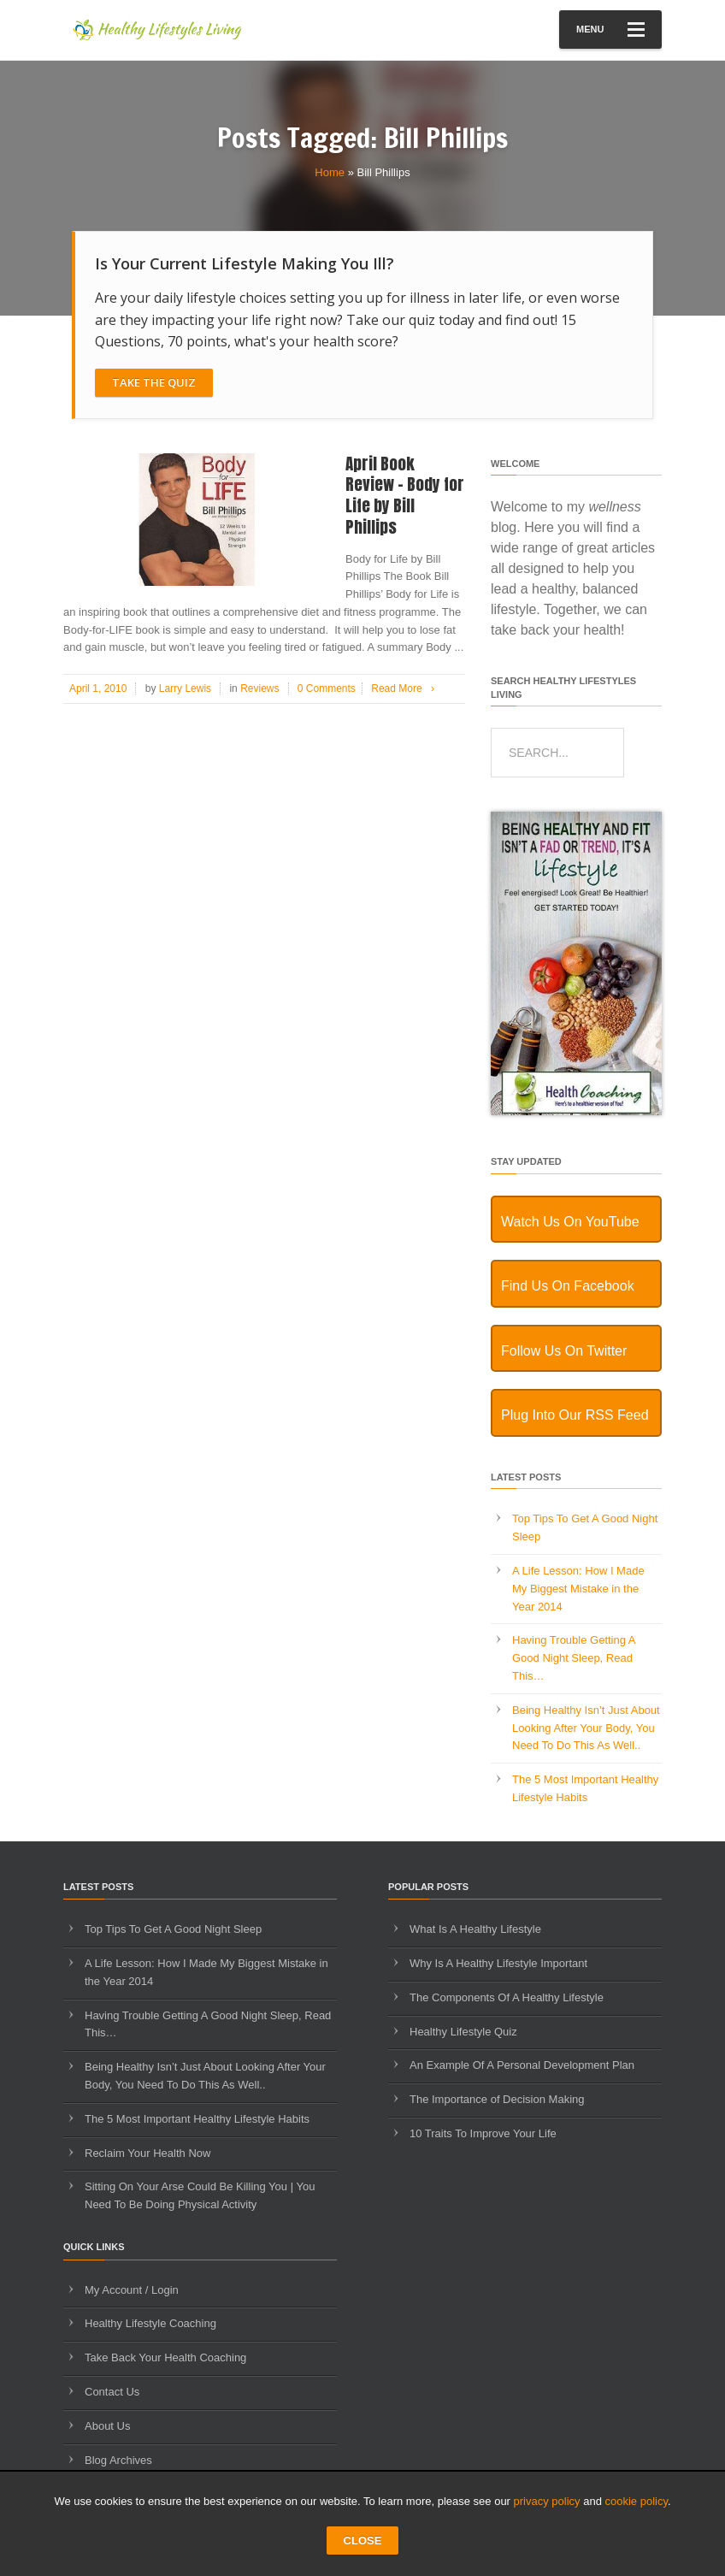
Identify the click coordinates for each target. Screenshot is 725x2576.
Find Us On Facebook (567, 1286)
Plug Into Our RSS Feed (575, 1415)
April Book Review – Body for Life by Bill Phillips (404, 495)
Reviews (259, 688)
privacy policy (547, 2501)
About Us (107, 2425)
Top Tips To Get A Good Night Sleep (173, 1929)
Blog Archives (118, 2460)
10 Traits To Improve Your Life (483, 2133)
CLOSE (363, 2540)
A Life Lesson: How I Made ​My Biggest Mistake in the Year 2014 (579, 1588)
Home (330, 172)
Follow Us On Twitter (564, 1351)
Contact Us (112, 2391)
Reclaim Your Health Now (147, 2153)
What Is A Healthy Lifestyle (475, 1929)
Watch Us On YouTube (570, 1221)
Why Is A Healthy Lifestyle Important (498, 1963)
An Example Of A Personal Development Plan (522, 2065)
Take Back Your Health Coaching (165, 2357)
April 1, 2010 (98, 688)
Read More (405, 688)
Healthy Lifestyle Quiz (463, 2031)
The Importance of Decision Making (497, 2099)
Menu (610, 29)
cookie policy (636, 2501)
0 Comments (327, 688)
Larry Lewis (185, 688)
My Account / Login (132, 2290)
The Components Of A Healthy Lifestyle (507, 1997)
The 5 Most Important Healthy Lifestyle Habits (197, 2118)
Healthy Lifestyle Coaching (150, 2323)
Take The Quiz (154, 382)
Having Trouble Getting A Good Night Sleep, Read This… (573, 1658)
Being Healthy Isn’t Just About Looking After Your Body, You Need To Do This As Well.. (586, 1728)
